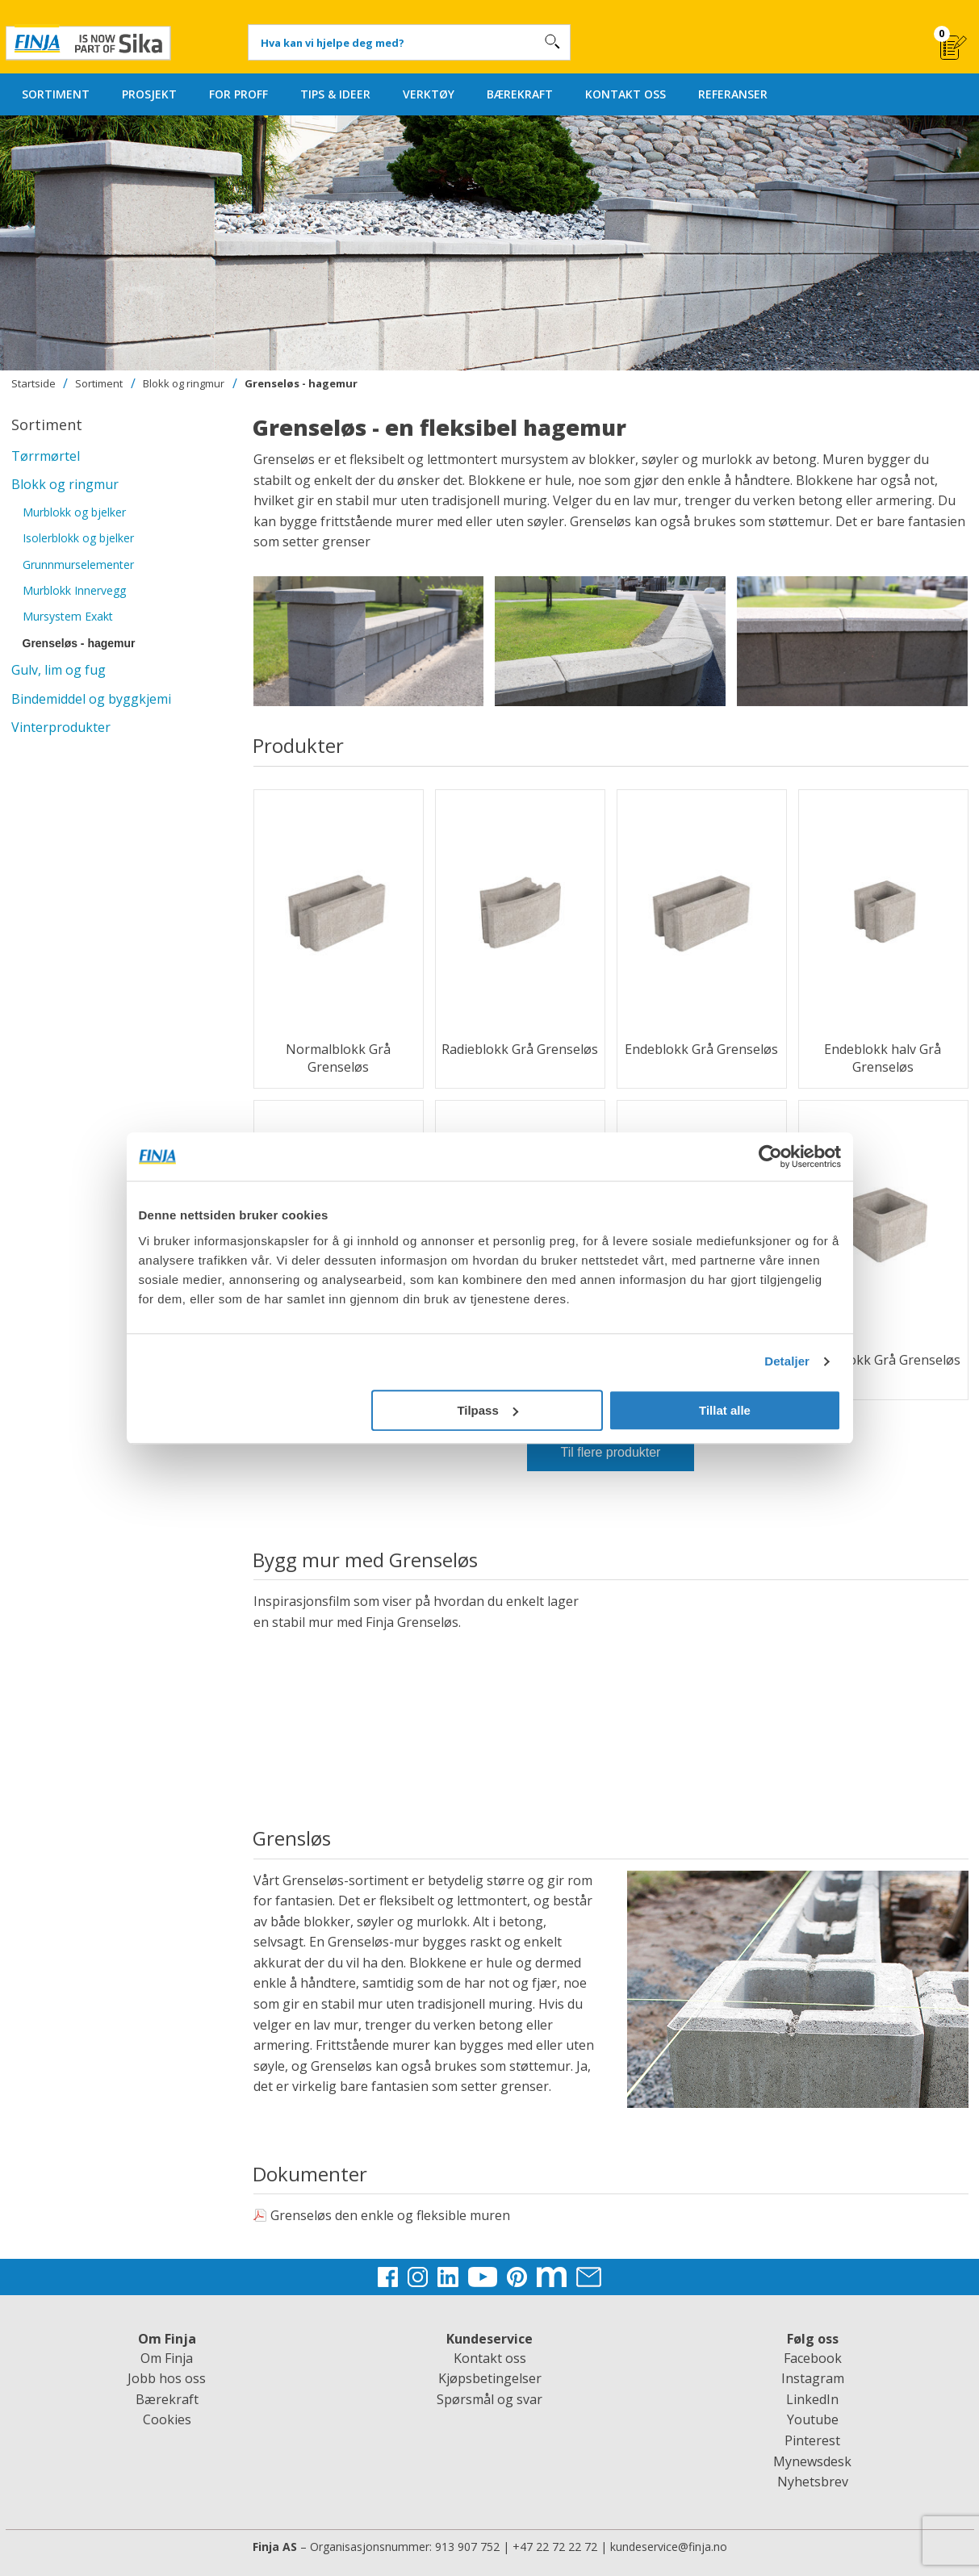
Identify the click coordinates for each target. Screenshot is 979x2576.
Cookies (167, 2419)
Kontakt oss (490, 2358)
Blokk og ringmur (183, 383)
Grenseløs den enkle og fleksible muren (381, 2215)
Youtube (813, 2419)
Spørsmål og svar (489, 2399)
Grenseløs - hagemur (301, 383)
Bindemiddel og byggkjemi (91, 699)
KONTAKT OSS (625, 94)
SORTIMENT (56, 94)
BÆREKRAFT (520, 94)
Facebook (813, 2358)
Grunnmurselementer (78, 564)
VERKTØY (428, 94)
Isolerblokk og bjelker (78, 538)
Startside (33, 383)
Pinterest (812, 2440)
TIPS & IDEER (335, 94)
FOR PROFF (238, 94)
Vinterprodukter (61, 727)
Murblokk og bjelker (74, 512)
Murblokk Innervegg (74, 590)
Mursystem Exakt (68, 616)
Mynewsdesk (812, 2461)
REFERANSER (733, 94)
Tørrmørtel (45, 456)
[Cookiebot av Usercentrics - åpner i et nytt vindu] (770, 1156)
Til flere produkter (611, 1452)
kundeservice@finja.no (668, 2546)
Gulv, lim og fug (58, 670)
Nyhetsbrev (812, 2481)
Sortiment (99, 383)
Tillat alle (725, 1410)
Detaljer (787, 1361)
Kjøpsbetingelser (490, 2378)
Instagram (812, 2378)
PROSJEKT (149, 94)
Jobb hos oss (167, 2378)
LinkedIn (812, 2399)
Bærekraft (167, 2399)
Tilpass (487, 1410)
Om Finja (166, 2358)
